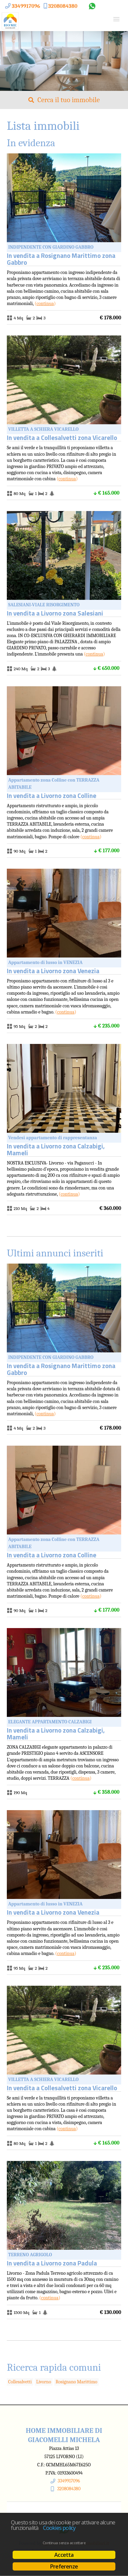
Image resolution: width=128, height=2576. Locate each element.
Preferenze (64, 2566)
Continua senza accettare (64, 2542)
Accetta (63, 2555)
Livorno (43, 2382)
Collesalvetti (20, 2382)
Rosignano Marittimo (76, 2382)
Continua (45, 303)
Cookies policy (59, 2528)
